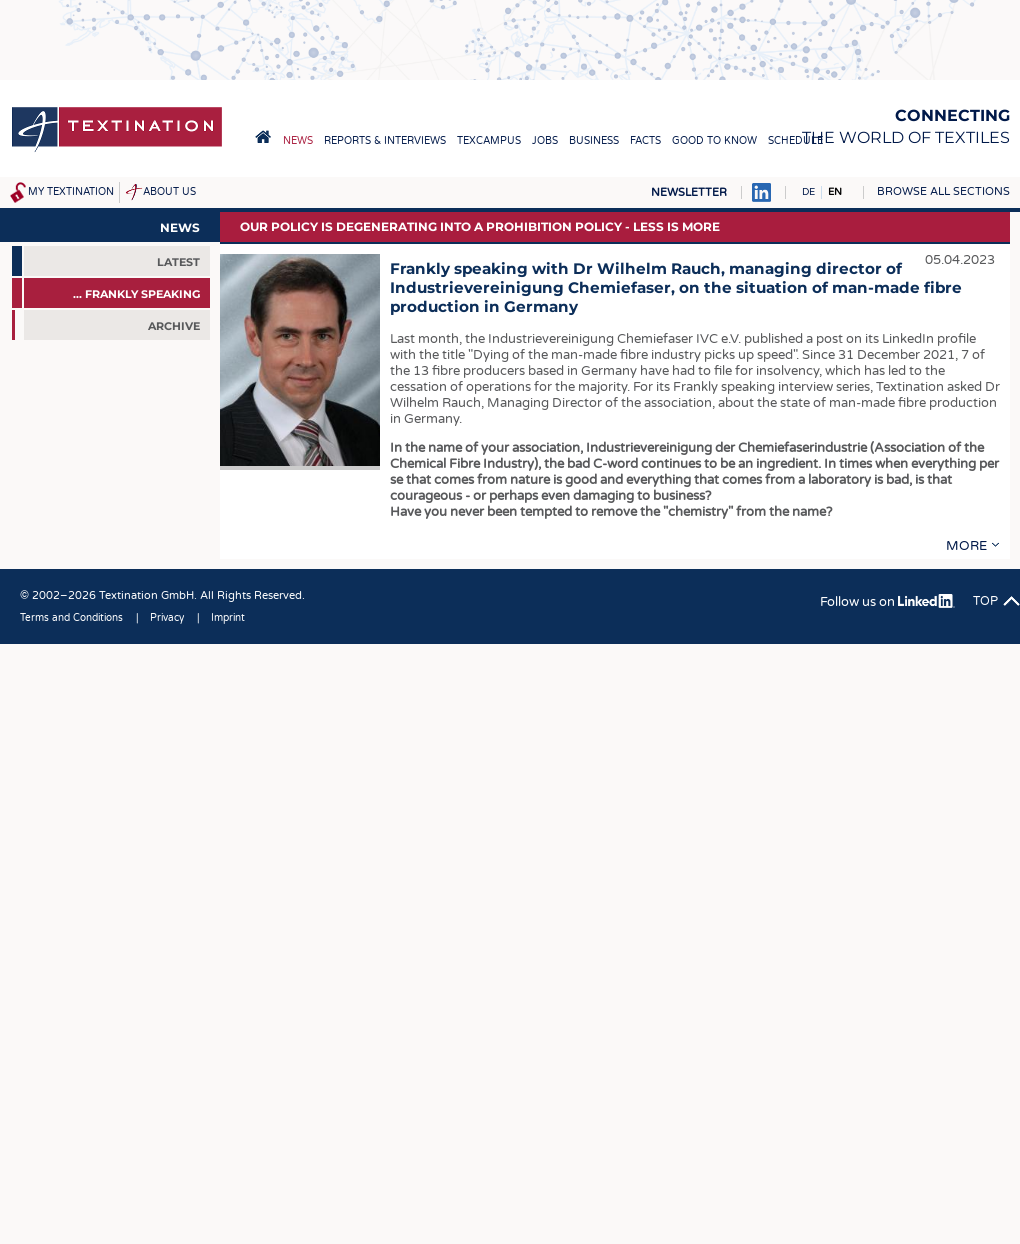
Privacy (167, 618)
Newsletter (689, 192)
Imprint (228, 618)
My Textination (71, 192)
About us (169, 192)
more (966, 546)
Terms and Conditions (71, 618)
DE (808, 192)
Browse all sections (943, 191)
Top (985, 601)
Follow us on (887, 602)
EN (835, 192)
